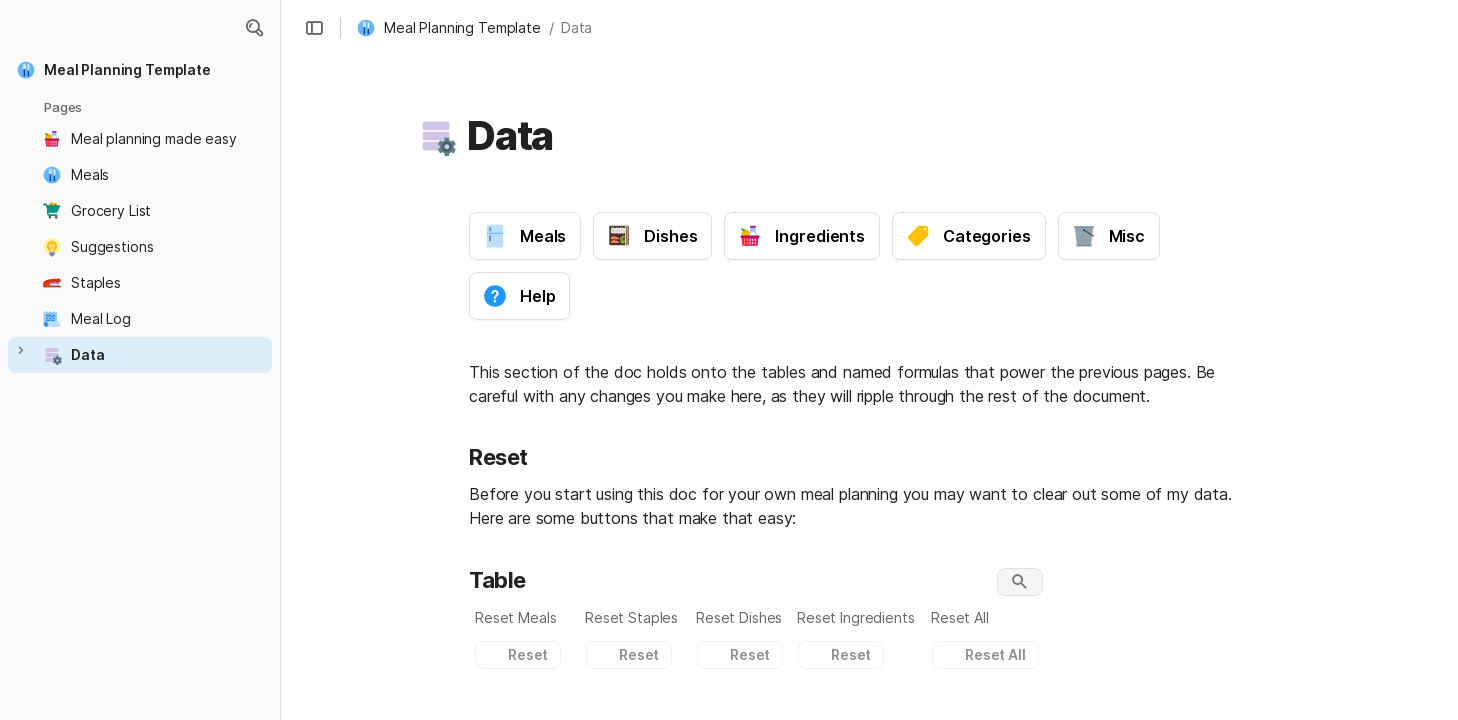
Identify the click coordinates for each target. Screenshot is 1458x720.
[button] (254, 28)
